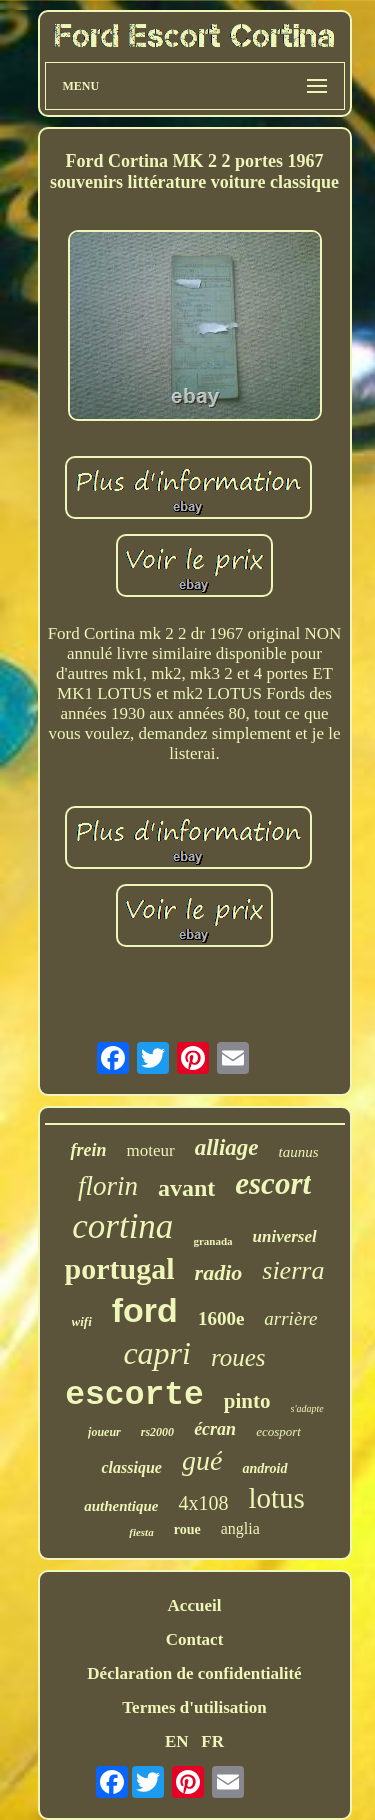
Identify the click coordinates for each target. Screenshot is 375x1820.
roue (187, 1529)
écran (215, 1429)
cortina (122, 1226)
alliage (227, 1147)
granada (212, 1241)
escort (273, 1183)
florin (108, 1186)
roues (238, 1357)
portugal (120, 1268)
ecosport (278, 1431)
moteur (150, 1150)
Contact (195, 1639)
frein (88, 1150)
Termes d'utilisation (194, 1707)
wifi (82, 1321)
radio (219, 1272)
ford (145, 1310)
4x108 (203, 1503)
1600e (221, 1318)
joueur (104, 1432)
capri (157, 1353)
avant (186, 1188)
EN (177, 1741)
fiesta (141, 1532)
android (264, 1468)
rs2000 (157, 1432)
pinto (247, 1401)
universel (285, 1236)
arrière (290, 1318)
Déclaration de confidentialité (194, 1673)
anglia (240, 1528)
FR (212, 1741)
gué (202, 1460)
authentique (121, 1506)
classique (131, 1467)
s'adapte (307, 1408)
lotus (276, 1498)
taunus (299, 1152)
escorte (134, 1395)
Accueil (195, 1605)
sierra (293, 1270)
